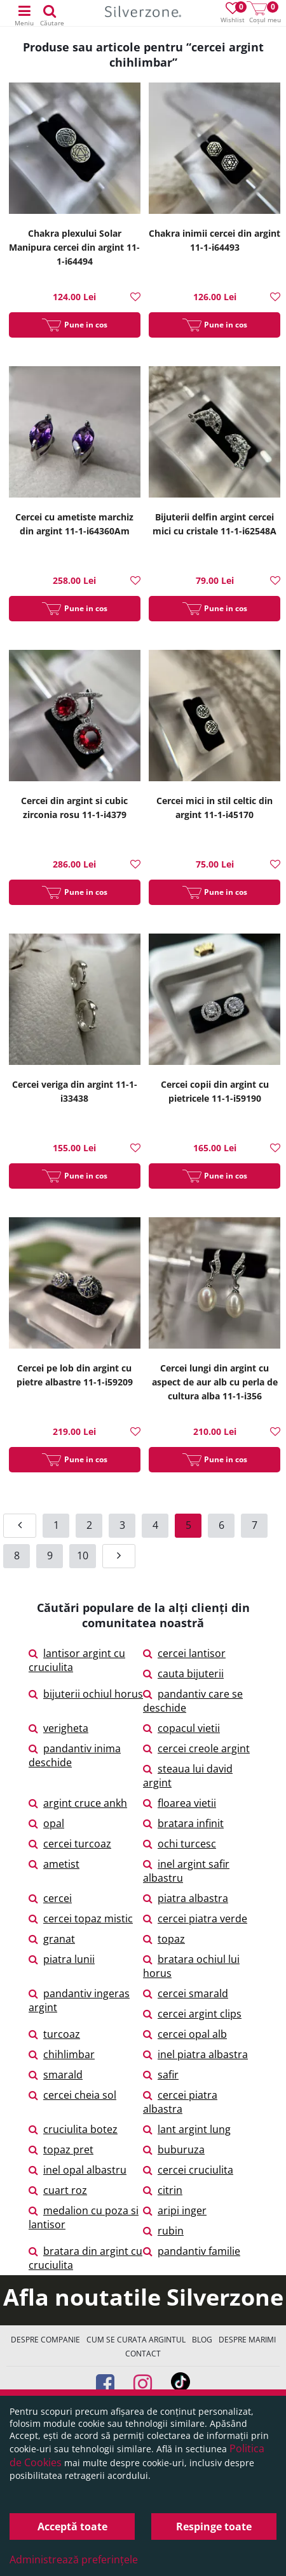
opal (46, 1823)
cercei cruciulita (188, 2170)
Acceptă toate (72, 2526)
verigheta (58, 1728)
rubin (163, 2231)
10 (82, 1555)
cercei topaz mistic (81, 1918)
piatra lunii (62, 1959)
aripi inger (175, 2210)
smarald (56, 2075)
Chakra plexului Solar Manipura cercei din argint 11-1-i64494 (74, 247)
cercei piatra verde (195, 1918)
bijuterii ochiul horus (86, 1694)
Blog (202, 2339)
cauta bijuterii (183, 1674)
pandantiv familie (191, 2251)
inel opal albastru (77, 2170)
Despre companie (45, 2339)
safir (161, 2075)
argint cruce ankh (78, 1803)
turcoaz (54, 2034)
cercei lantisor (184, 1653)
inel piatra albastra (195, 2054)
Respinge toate (214, 2526)
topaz (164, 1939)
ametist (54, 1864)
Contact (143, 2353)
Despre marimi (247, 2339)
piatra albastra (185, 1898)
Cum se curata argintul (136, 2339)
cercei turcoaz (70, 1844)
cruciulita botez (73, 2129)
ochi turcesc (179, 1844)
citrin (162, 2190)
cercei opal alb (185, 2034)
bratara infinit (183, 1823)
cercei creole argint (196, 1748)
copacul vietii (181, 1728)
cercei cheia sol (72, 2095)
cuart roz (58, 2190)
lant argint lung (187, 2129)
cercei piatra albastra (180, 2102)
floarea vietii (179, 1803)
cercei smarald (185, 1993)
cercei (50, 1898)
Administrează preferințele (74, 2559)
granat (52, 1939)
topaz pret (61, 2150)
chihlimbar (62, 2054)
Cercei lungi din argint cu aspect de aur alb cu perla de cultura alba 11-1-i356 (215, 1382)
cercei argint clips (192, 2014)
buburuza (174, 2150)
